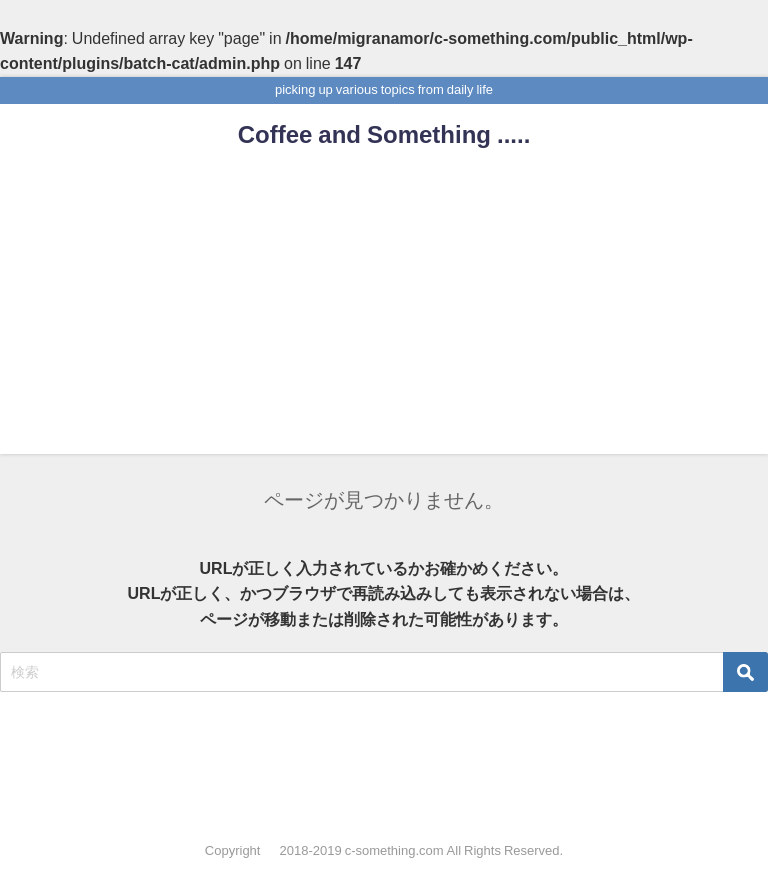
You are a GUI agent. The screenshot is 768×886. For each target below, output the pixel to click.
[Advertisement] (384, 314)
